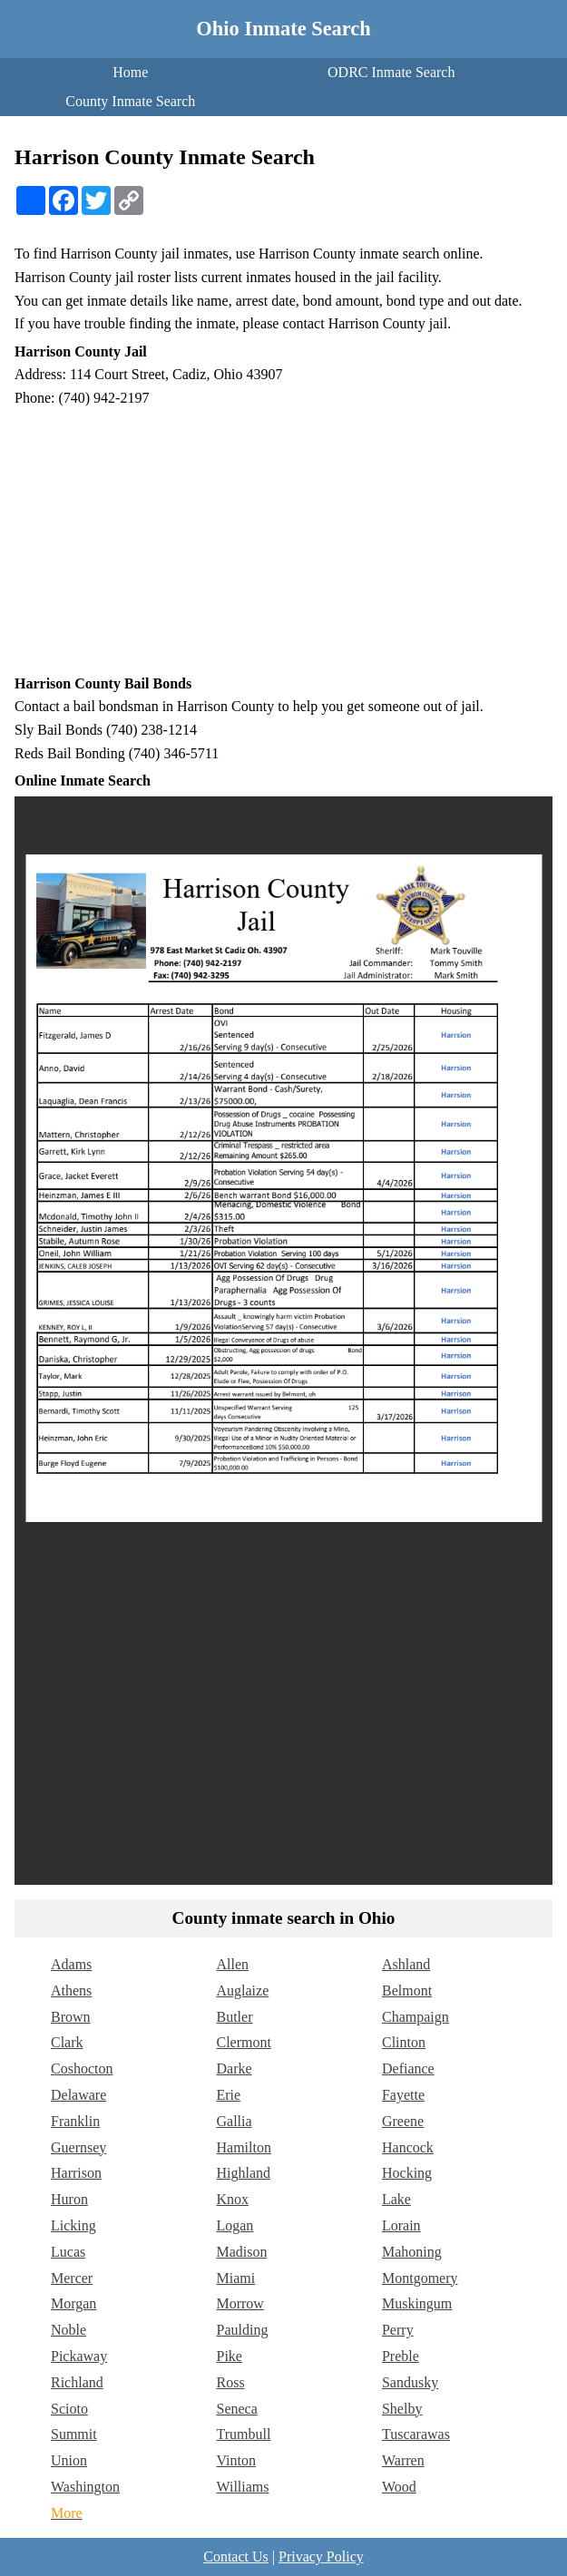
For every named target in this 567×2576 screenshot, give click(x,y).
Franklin (75, 2121)
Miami (235, 2278)
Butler (234, 2017)
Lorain (401, 2225)
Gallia (233, 2121)
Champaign (415, 2017)
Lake (396, 2199)
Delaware (78, 2095)
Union (69, 2460)
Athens (71, 1990)
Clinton (403, 2042)
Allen (232, 1964)
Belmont (407, 1990)
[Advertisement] (283, 541)
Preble (400, 2356)
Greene (403, 2121)
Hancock (408, 2147)
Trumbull (243, 2434)
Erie (228, 2095)
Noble (68, 2329)
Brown (71, 2017)
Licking (73, 2225)
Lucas (68, 2251)
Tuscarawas (416, 2434)
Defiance (408, 2068)
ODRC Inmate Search (391, 72)
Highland (243, 2173)
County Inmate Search (130, 101)
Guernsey (78, 2147)
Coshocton (81, 2068)
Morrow (239, 2303)
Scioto (69, 2408)
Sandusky (410, 2382)
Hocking (407, 2173)
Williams (242, 2486)
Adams (71, 1964)
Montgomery (420, 2278)
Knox (232, 2199)
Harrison (76, 2173)
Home (130, 72)
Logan (234, 2225)
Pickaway (79, 2356)
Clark (67, 2042)
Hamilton (243, 2147)
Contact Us (236, 2556)
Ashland (406, 1964)
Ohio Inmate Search (283, 28)
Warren (403, 2460)
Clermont (243, 2042)
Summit (74, 2434)
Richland (77, 2382)
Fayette (403, 2095)
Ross (230, 2382)
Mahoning (412, 2251)
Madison (241, 2251)
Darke (233, 2068)
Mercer (72, 2278)
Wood (399, 2486)
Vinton (235, 2460)
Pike (228, 2356)
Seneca (236, 2408)
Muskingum (417, 2303)
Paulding (242, 2329)
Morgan (73, 2303)
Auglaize (242, 1990)
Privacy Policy (321, 2556)
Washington (85, 2486)
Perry (398, 2329)
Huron (69, 2199)
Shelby (402, 2408)
